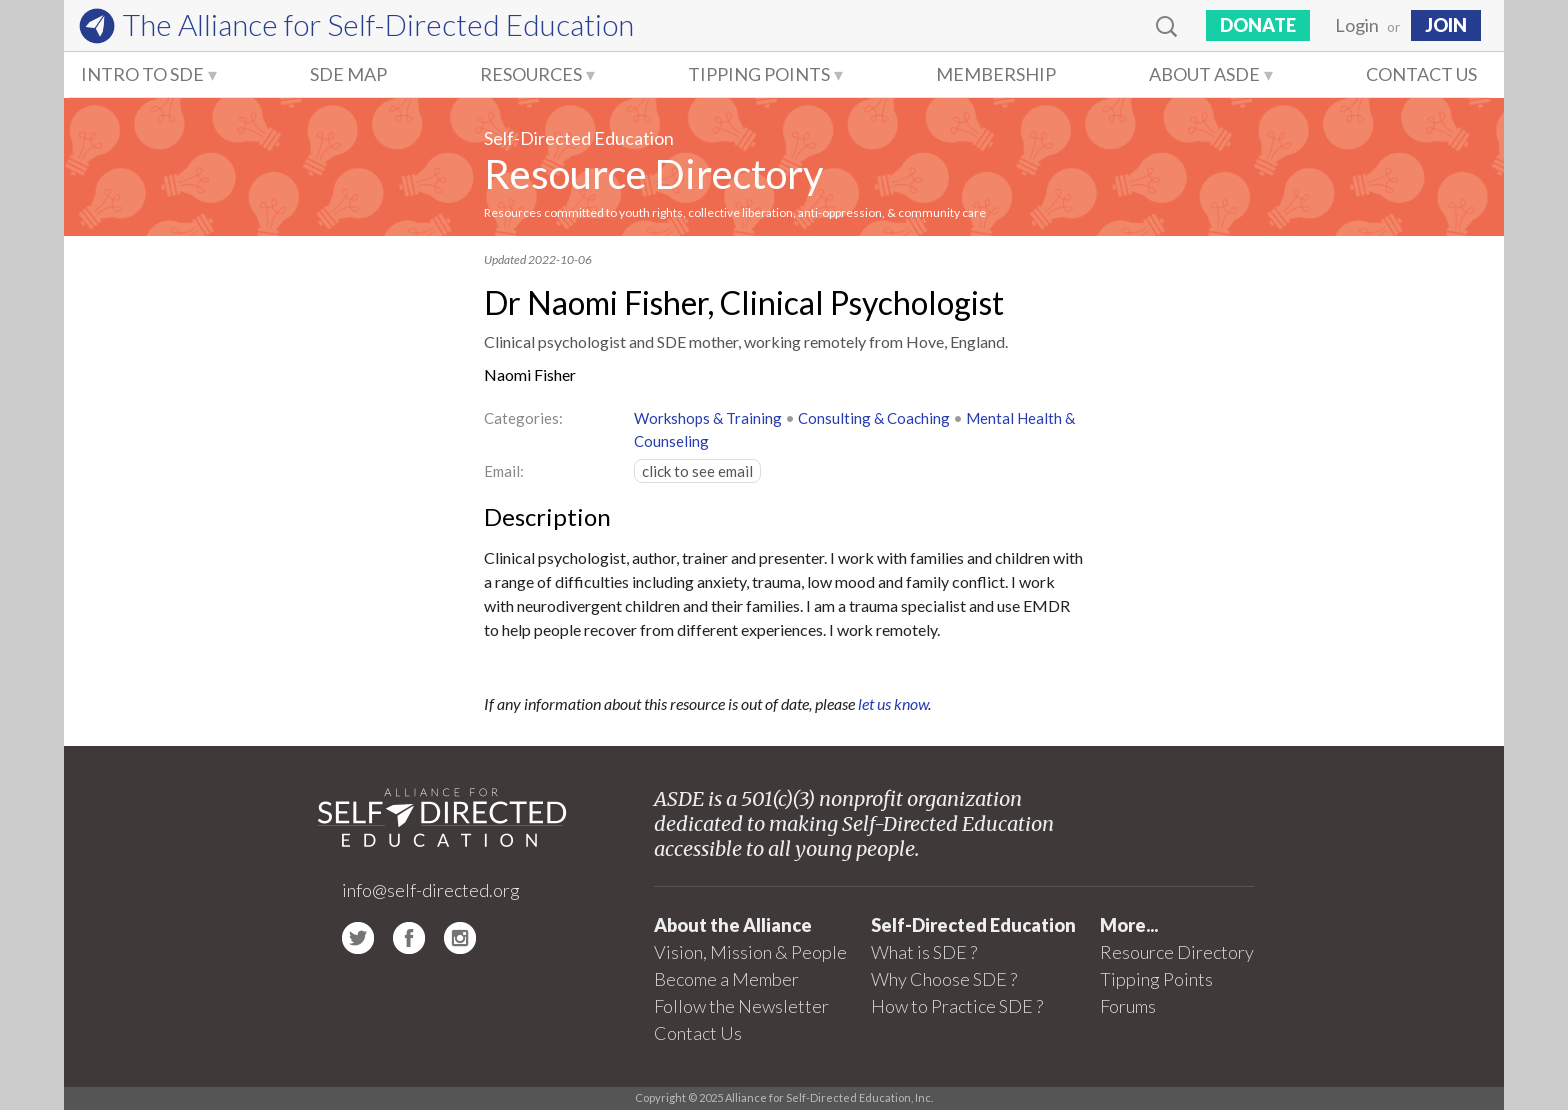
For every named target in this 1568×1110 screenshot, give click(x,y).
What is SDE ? (924, 952)
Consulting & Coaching (874, 418)
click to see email (697, 471)
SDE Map (348, 74)
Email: (504, 471)
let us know (893, 703)
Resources (531, 74)
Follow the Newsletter (741, 1006)
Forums (1128, 1006)
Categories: (523, 418)
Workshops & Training (708, 418)
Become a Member (726, 979)
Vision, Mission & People (750, 952)
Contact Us (1421, 74)
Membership (996, 74)
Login (1357, 25)
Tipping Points (759, 74)
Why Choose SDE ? (944, 979)
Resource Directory (653, 174)
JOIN (1446, 25)
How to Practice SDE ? (957, 1006)
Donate (1258, 25)
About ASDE (1204, 74)
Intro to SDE (142, 74)
